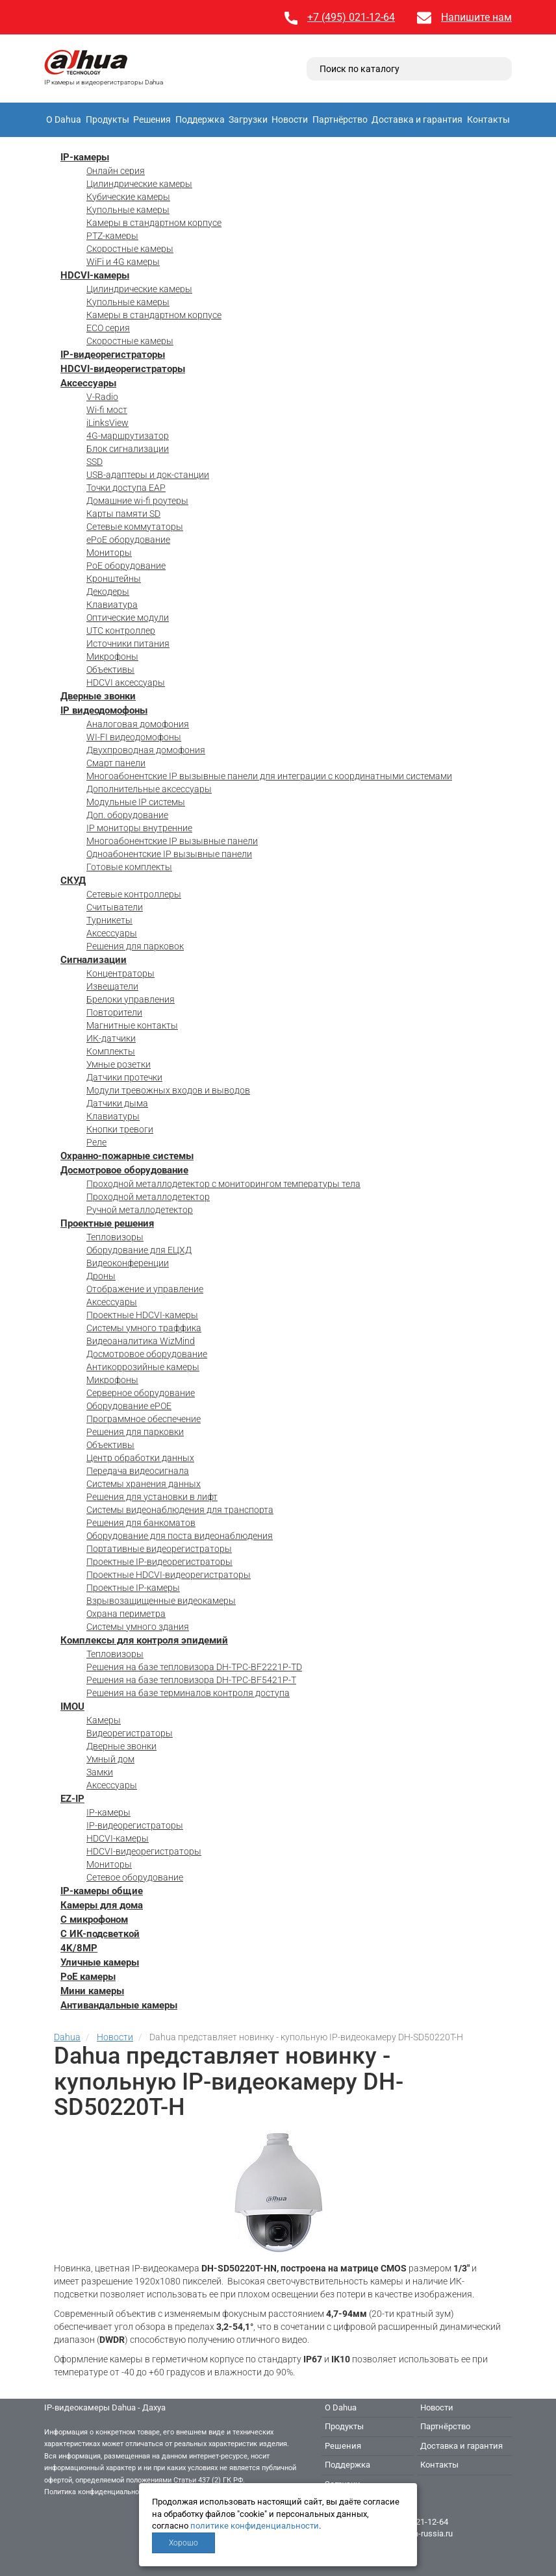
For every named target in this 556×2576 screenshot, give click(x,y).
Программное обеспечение (143, 1419)
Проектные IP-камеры (133, 1587)
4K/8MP (78, 1948)
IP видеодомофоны (103, 710)
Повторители (114, 1012)
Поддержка (200, 119)
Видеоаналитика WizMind (140, 1341)
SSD (94, 461)
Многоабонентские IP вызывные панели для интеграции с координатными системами (269, 776)
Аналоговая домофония (137, 724)
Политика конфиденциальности (97, 2492)
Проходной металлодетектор (148, 1197)
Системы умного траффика (143, 1328)
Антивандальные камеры (118, 2005)
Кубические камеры (128, 197)
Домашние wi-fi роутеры (137, 500)
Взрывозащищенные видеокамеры (161, 1600)
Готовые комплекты (129, 867)
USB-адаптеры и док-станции (147, 474)
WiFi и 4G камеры (123, 261)
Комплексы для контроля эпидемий (144, 1640)
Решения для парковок (135, 946)
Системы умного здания (137, 1626)
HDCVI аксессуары (125, 682)
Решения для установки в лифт (152, 1497)
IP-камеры (84, 157)
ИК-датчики (111, 1038)
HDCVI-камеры (94, 275)
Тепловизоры (115, 1237)
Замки (99, 1772)
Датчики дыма (117, 1103)
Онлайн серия (115, 171)
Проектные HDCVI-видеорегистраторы (168, 1574)
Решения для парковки (135, 1432)
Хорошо (183, 2542)
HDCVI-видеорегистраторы (122, 369)
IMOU (72, 1706)
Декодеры (107, 591)
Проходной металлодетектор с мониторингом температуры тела (223, 1184)
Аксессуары (88, 383)
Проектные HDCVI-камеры (142, 1315)
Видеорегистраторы (129, 1733)
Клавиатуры (113, 1116)
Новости (290, 119)
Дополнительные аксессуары (149, 789)
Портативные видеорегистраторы (159, 1549)
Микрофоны (112, 656)
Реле (96, 1142)
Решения (152, 119)
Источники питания (128, 643)
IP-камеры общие (101, 1891)
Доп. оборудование (127, 815)
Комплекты (110, 1051)
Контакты (488, 119)
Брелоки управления (130, 999)
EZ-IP (72, 1799)
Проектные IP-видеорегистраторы (159, 1562)
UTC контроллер (120, 630)
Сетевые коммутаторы (134, 526)
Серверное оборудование (140, 1393)
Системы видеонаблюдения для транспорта (179, 1510)
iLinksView (107, 423)
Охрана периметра (126, 1613)
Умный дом (110, 1759)
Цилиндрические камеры (139, 184)
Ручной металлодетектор (139, 1210)
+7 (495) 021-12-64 (351, 17)
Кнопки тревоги (119, 1129)
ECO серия (108, 328)
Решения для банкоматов (141, 1523)
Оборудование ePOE (128, 1406)
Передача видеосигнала (137, 1471)
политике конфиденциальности (254, 2526)
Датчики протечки (124, 1077)
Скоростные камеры (129, 249)
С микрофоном (94, 1919)
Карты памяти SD (123, 513)
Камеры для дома (101, 1905)
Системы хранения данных (143, 1484)
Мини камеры (92, 1991)
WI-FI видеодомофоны (133, 737)
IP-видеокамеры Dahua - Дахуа (105, 2407)
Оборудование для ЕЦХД (139, 1250)
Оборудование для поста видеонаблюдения (179, 1536)
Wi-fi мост (106, 410)
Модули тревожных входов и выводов (168, 1090)
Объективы (110, 669)
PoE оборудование (126, 565)
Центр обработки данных (140, 1458)
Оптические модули (127, 617)
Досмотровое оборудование (124, 1170)
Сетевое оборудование (134, 1877)
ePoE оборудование (128, 539)
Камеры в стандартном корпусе (153, 223)
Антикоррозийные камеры (142, 1367)
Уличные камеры (99, 1962)
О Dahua (63, 119)
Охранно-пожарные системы (127, 1156)
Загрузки (248, 119)
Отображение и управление (144, 1289)
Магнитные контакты (132, 1025)
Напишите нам (476, 17)
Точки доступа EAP (126, 487)
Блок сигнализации (127, 449)
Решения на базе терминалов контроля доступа (188, 1693)
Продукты (107, 119)
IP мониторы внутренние (139, 828)
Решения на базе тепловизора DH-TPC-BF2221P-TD (194, 1667)
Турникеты (109, 920)
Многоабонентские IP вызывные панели (172, 841)
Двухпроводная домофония (145, 750)
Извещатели (112, 986)
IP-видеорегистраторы (112, 354)
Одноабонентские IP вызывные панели (169, 854)
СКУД (73, 880)
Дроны (101, 1276)
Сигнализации (93, 960)
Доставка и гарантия (417, 119)
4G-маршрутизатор (127, 436)
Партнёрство (340, 119)
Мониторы (109, 552)
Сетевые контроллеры (133, 894)
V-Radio (102, 397)
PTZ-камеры (112, 236)
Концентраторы (120, 973)
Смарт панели (115, 763)
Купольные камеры (128, 210)
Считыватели (114, 907)
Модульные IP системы (135, 802)
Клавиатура (112, 604)
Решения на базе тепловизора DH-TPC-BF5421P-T (191, 1680)
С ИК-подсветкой (100, 1934)
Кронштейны (113, 578)
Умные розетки (118, 1064)
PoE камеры (88, 1976)
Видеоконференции (127, 1263)
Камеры (103, 1720)
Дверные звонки (98, 696)
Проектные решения (107, 1223)
